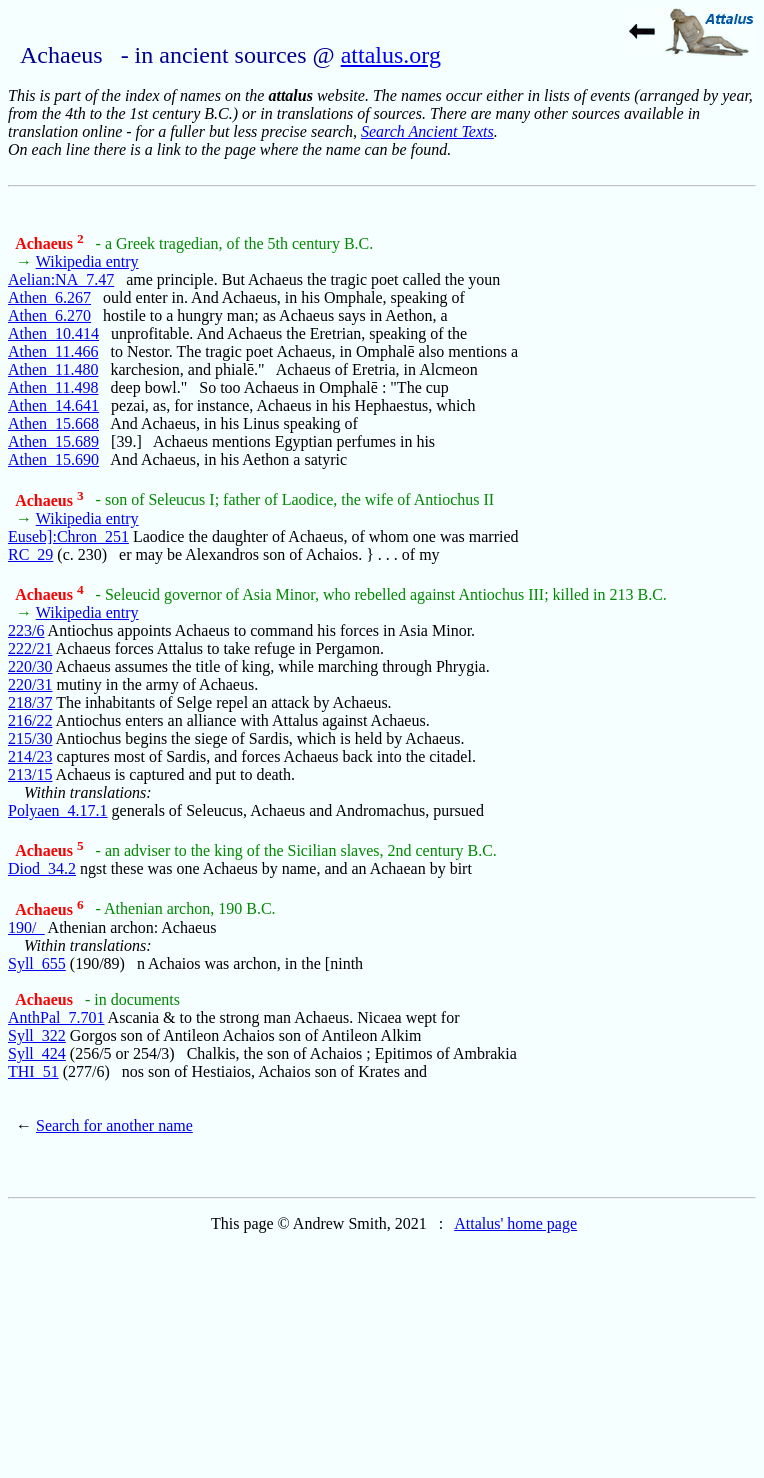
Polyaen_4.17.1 (58, 810)
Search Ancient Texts (427, 131)
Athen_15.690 (53, 459)
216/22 (30, 720)
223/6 (26, 630)
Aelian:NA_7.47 (61, 279)
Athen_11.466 (53, 351)
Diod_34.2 (42, 868)
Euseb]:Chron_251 (68, 536)
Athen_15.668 (53, 423)
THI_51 (33, 1071)
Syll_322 (37, 1035)
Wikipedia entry (87, 261)
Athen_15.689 (53, 441)
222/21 (30, 648)
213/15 (30, 774)
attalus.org (391, 55)
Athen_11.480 (53, 369)
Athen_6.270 (49, 315)
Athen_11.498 (53, 387)
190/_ (26, 927)
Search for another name (114, 1125)
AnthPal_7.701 (56, 1017)
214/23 (30, 756)
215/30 (30, 738)
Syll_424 (37, 1053)
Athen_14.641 (53, 405)
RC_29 (30, 554)
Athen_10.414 (53, 333)
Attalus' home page (515, 1223)
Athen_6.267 (49, 297)
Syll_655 (37, 963)
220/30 (30, 666)
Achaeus (49, 243)
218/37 (30, 702)
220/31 (30, 684)
